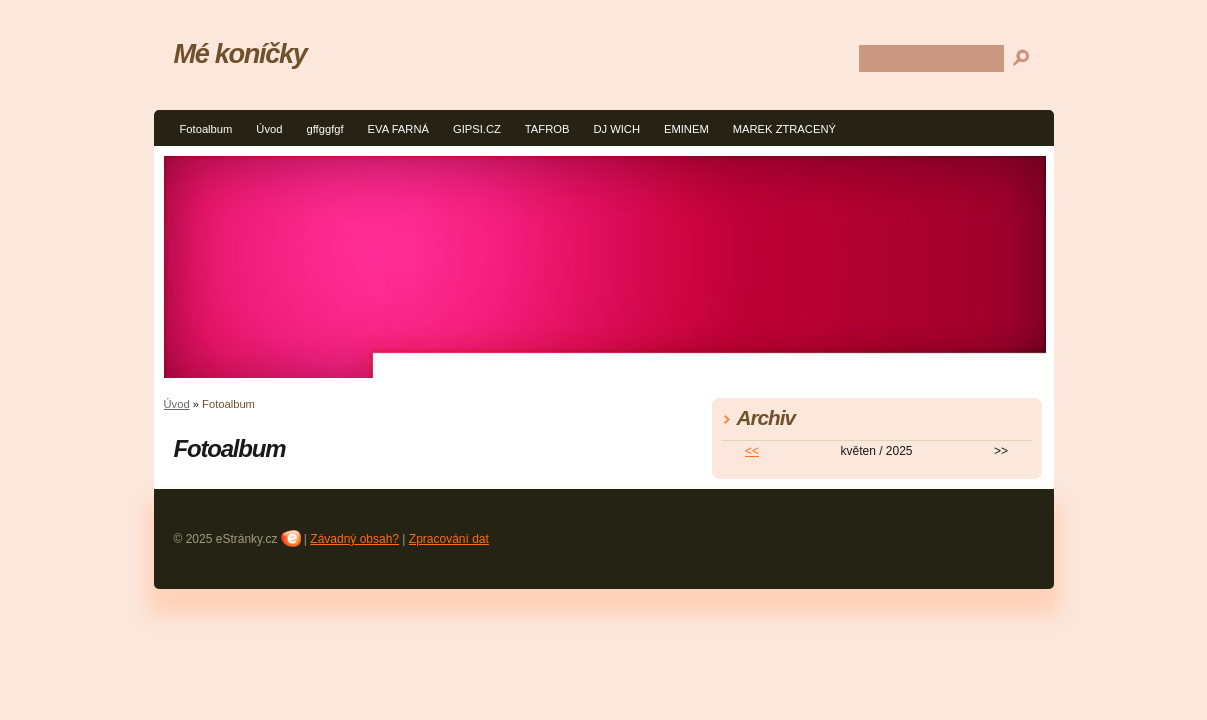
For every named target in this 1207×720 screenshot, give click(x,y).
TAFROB (547, 129)
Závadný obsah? (354, 539)
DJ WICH (616, 129)
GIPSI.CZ (477, 129)
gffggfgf (324, 129)
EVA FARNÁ (398, 129)
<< (752, 451)
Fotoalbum (206, 129)
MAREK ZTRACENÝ (784, 129)
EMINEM (686, 129)
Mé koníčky (240, 53)
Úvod (269, 129)
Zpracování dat (449, 539)
